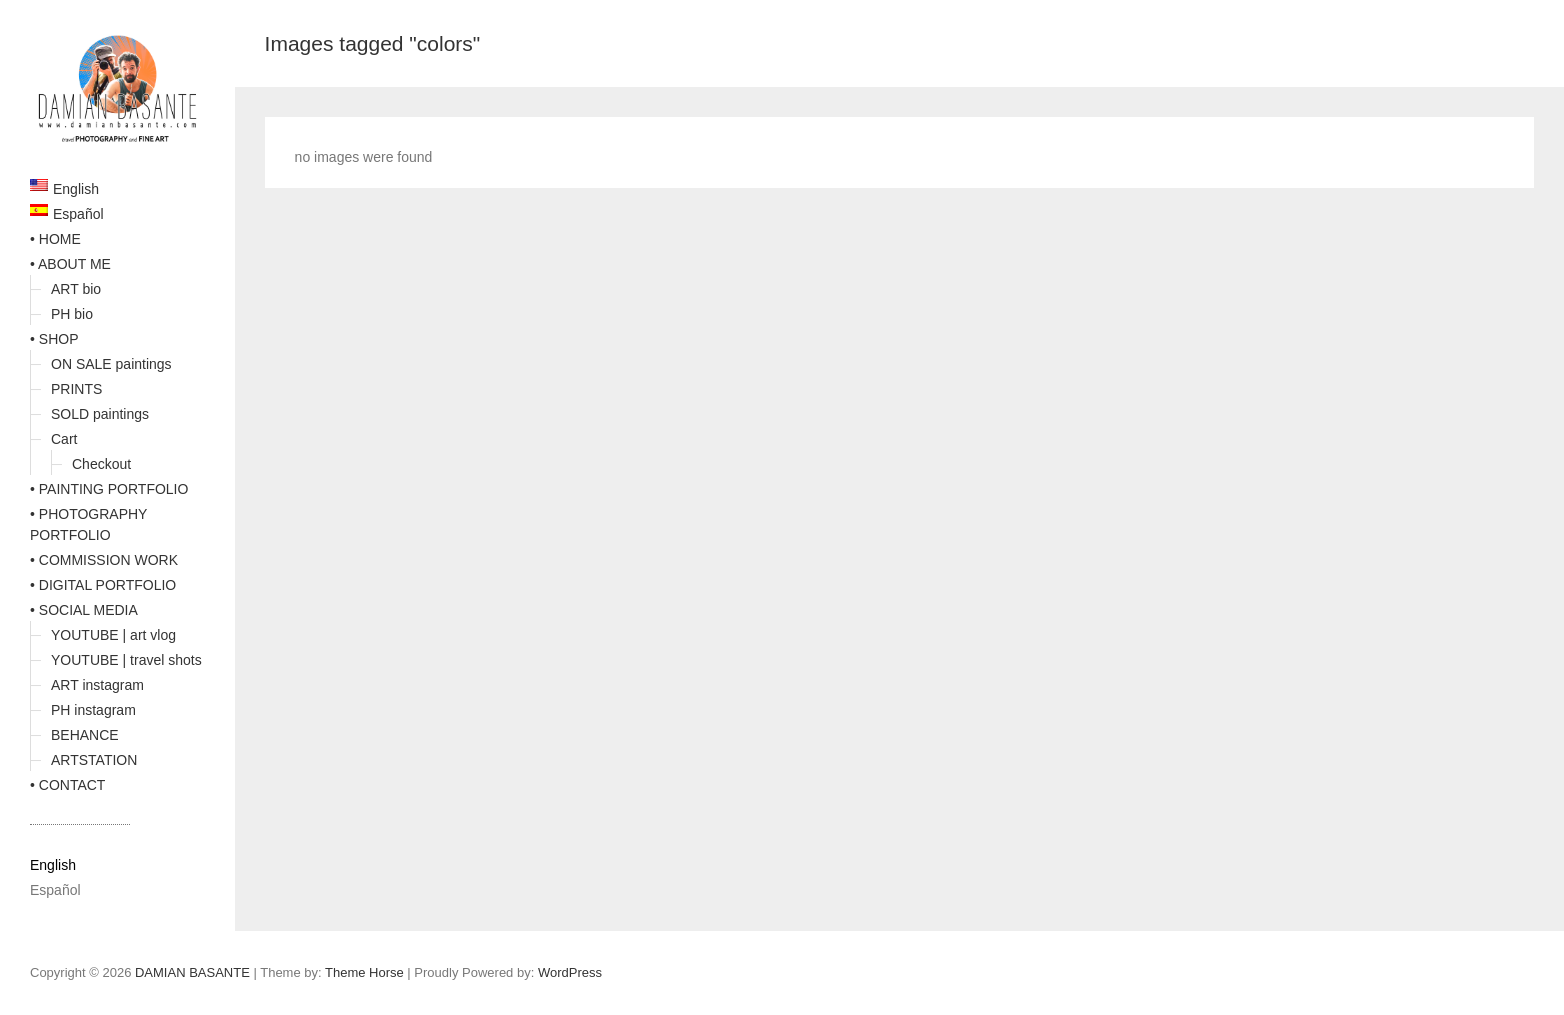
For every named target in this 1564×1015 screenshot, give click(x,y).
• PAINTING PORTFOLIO (109, 489)
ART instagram (97, 685)
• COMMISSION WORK (104, 560)
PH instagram (93, 710)
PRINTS (76, 389)
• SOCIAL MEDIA (84, 610)
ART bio (76, 289)
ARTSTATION (94, 760)
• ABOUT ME (70, 264)
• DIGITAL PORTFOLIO (103, 585)
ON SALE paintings (111, 364)
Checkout (101, 464)
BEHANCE (85, 735)
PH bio (72, 314)
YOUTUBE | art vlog (113, 635)
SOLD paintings (100, 414)
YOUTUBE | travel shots (126, 660)
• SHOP (54, 339)
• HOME (55, 239)
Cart (64, 439)
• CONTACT (67, 785)
